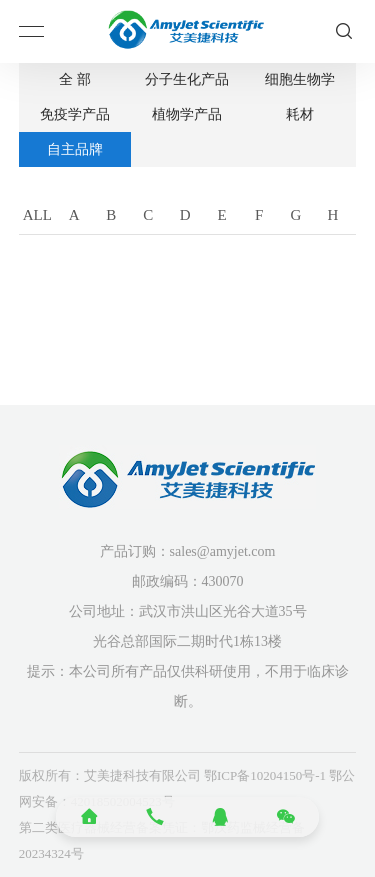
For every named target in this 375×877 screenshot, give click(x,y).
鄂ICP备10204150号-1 (265, 775)
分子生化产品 (187, 79)
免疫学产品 (75, 114)
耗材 (300, 114)
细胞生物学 (300, 79)
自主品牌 (75, 149)
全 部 (75, 79)
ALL (37, 215)
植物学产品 (187, 114)
